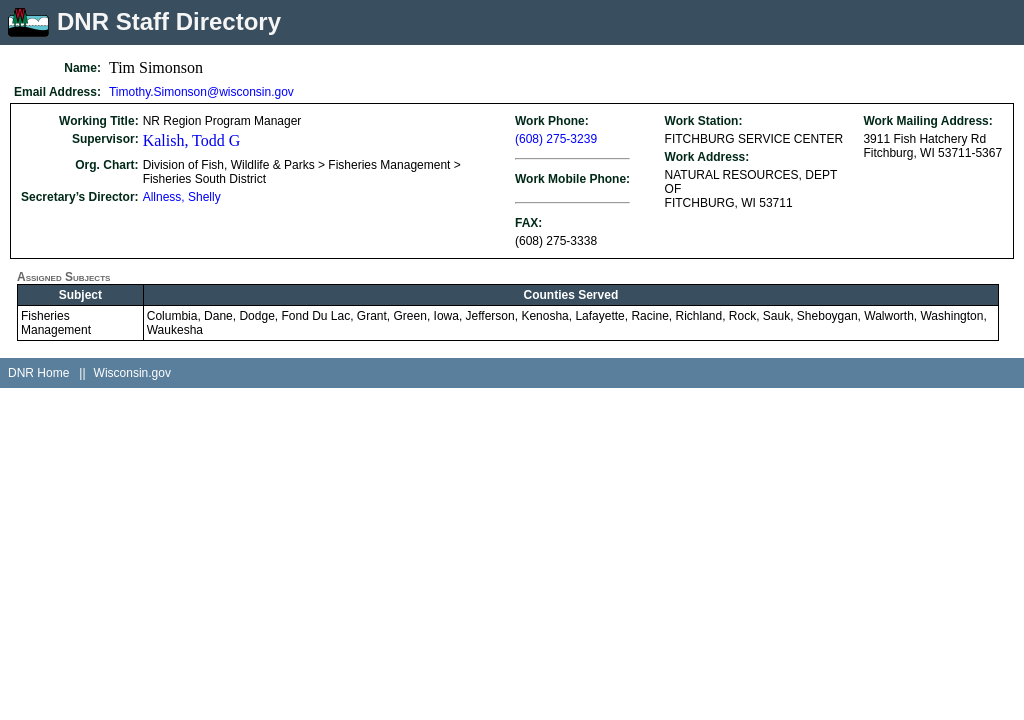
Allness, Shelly (182, 197)
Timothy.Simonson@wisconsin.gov (201, 92)
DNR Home (38, 373)
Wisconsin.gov (132, 373)
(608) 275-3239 (556, 139)
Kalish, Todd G (192, 140)
